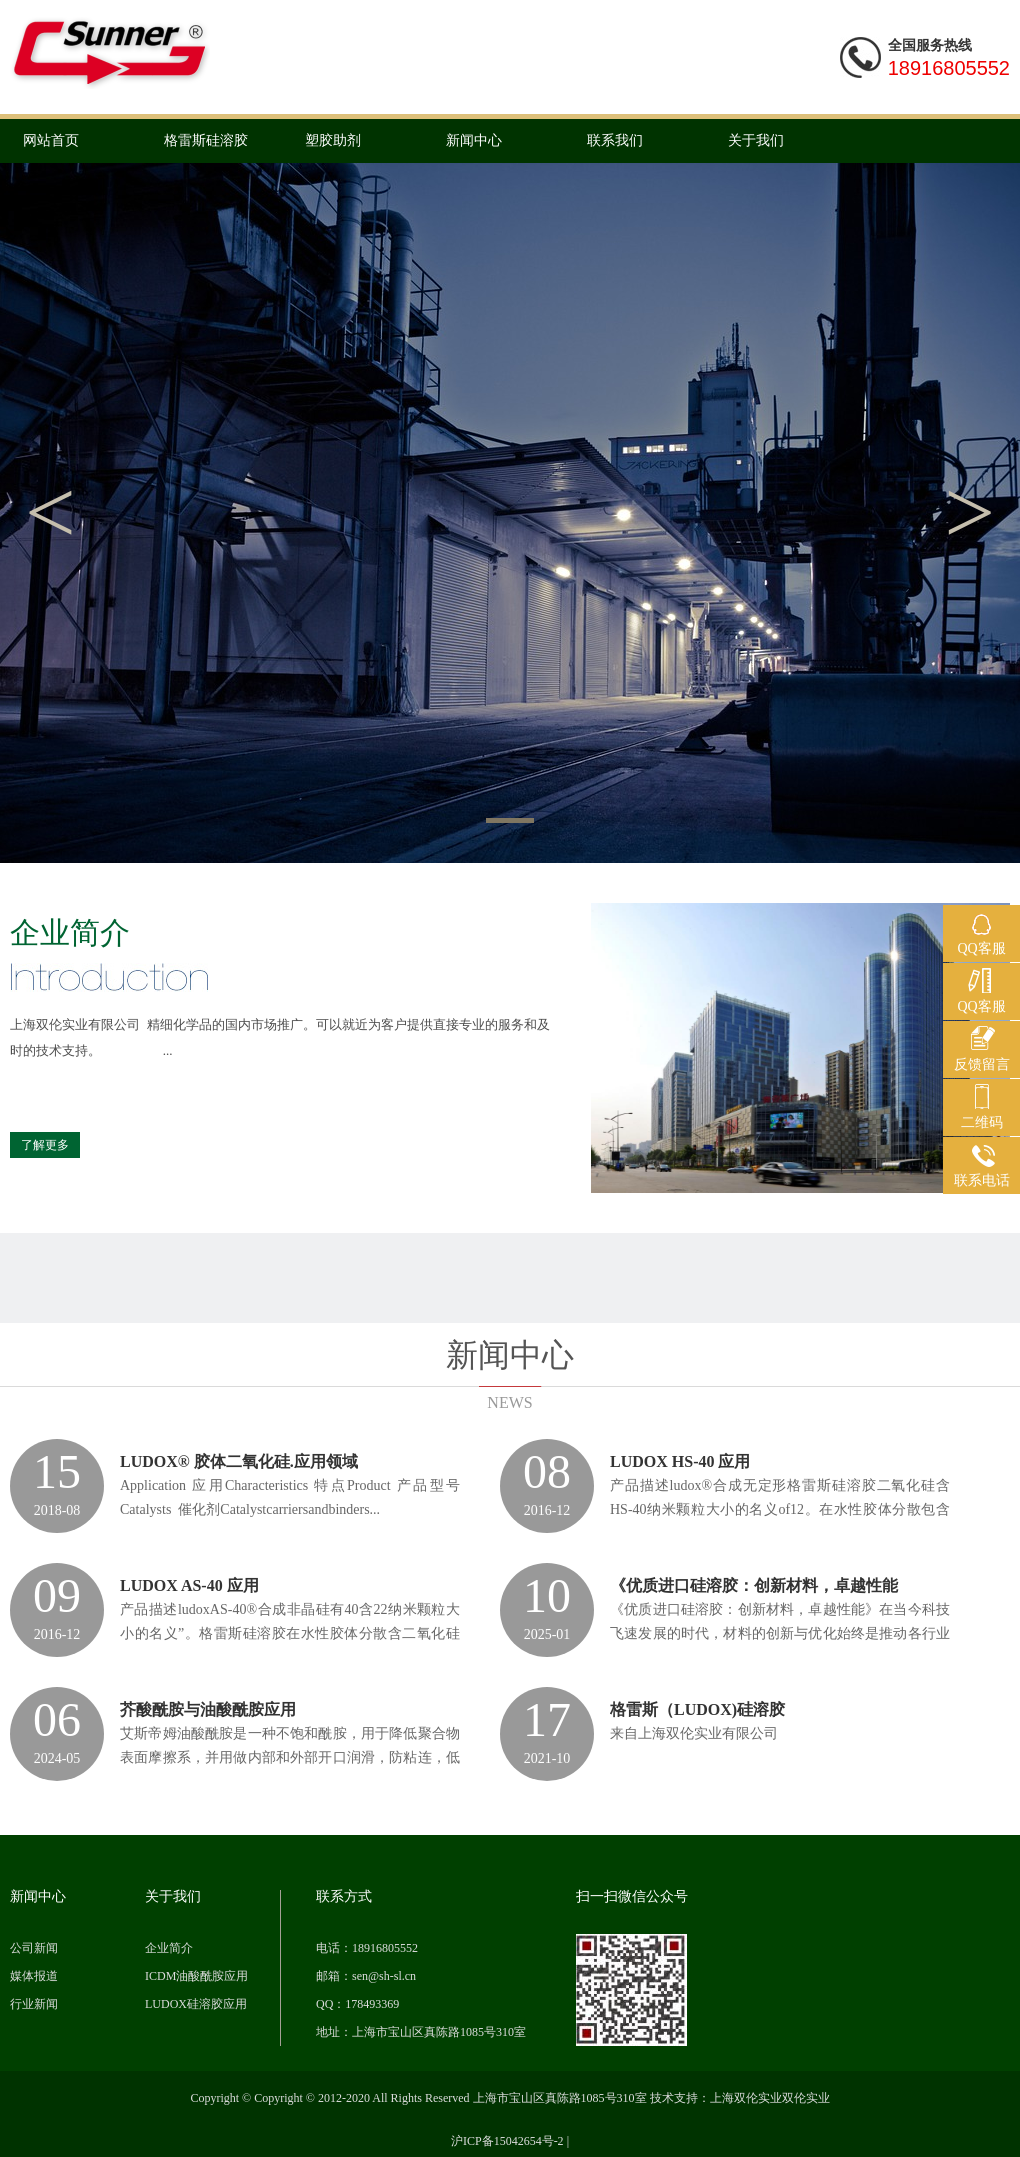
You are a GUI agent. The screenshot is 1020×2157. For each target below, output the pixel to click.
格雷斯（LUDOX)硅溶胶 (697, 1709)
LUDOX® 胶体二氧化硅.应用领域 (239, 1461)
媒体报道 (34, 1976)
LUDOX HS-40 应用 (680, 1461)
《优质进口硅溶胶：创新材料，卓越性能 (754, 1585)
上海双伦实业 (746, 2098)
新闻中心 (474, 140)
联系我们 (615, 140)
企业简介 (169, 1948)
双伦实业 (806, 2098)
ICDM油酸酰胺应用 (196, 1976)
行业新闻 (34, 2004)
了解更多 (45, 1145)
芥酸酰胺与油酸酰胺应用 (208, 1709)
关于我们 (756, 140)
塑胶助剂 (333, 140)
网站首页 (51, 140)
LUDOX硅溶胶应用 (196, 2004)
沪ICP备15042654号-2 (507, 2141)
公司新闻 (34, 1948)
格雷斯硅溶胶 (206, 140)
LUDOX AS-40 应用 (189, 1585)
